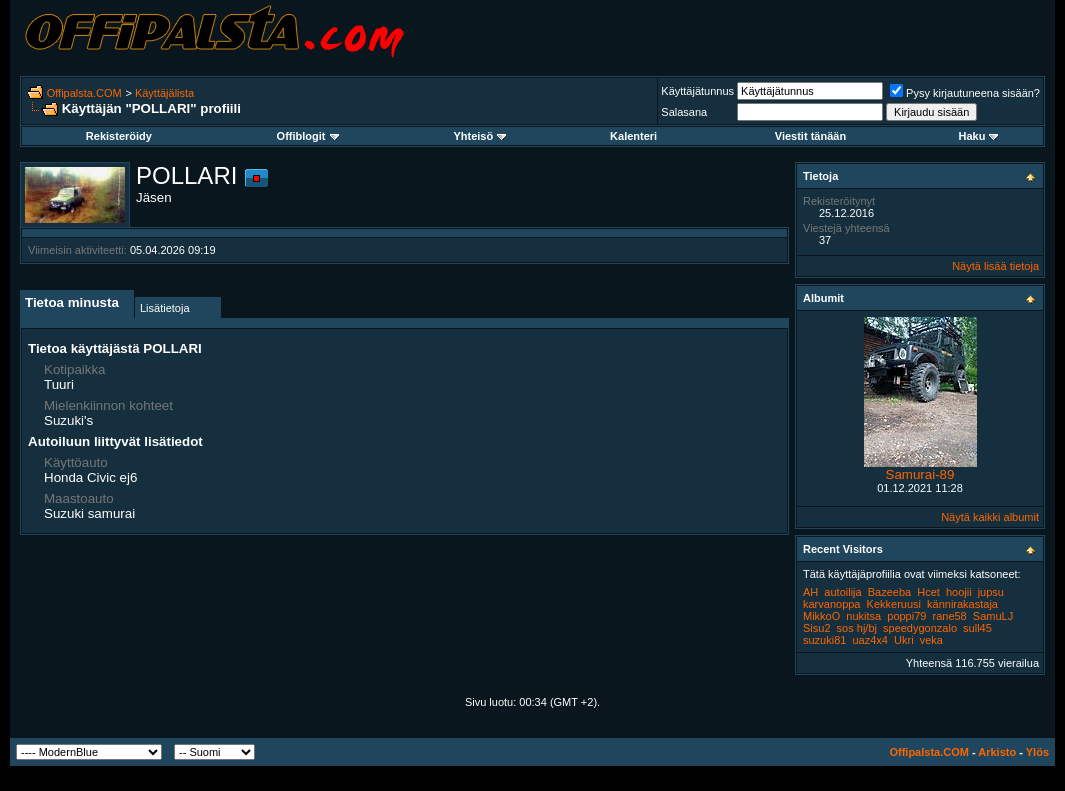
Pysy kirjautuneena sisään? (965, 93)
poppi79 (906, 616)
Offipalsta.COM (84, 93)
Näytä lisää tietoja (995, 266)
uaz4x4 (869, 640)
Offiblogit (308, 136)
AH (810, 592)
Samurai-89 (920, 474)
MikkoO (821, 616)
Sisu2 (817, 628)
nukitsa (863, 616)
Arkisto (997, 752)
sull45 (977, 628)
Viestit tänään (810, 136)
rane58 (949, 616)
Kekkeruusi (894, 604)
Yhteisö (479, 136)
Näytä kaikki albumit (990, 517)
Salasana (684, 112)
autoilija (842, 592)
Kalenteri (633, 136)
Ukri (904, 640)
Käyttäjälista (164, 93)
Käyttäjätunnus (697, 91)
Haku (978, 136)
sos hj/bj (857, 628)
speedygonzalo (920, 628)
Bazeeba (889, 592)
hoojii (959, 592)
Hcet (928, 592)
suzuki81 (824, 640)
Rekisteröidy (119, 136)
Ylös (1037, 752)
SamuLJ (993, 616)
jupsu (991, 592)
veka (931, 640)
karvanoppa (832, 604)
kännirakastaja (962, 604)
